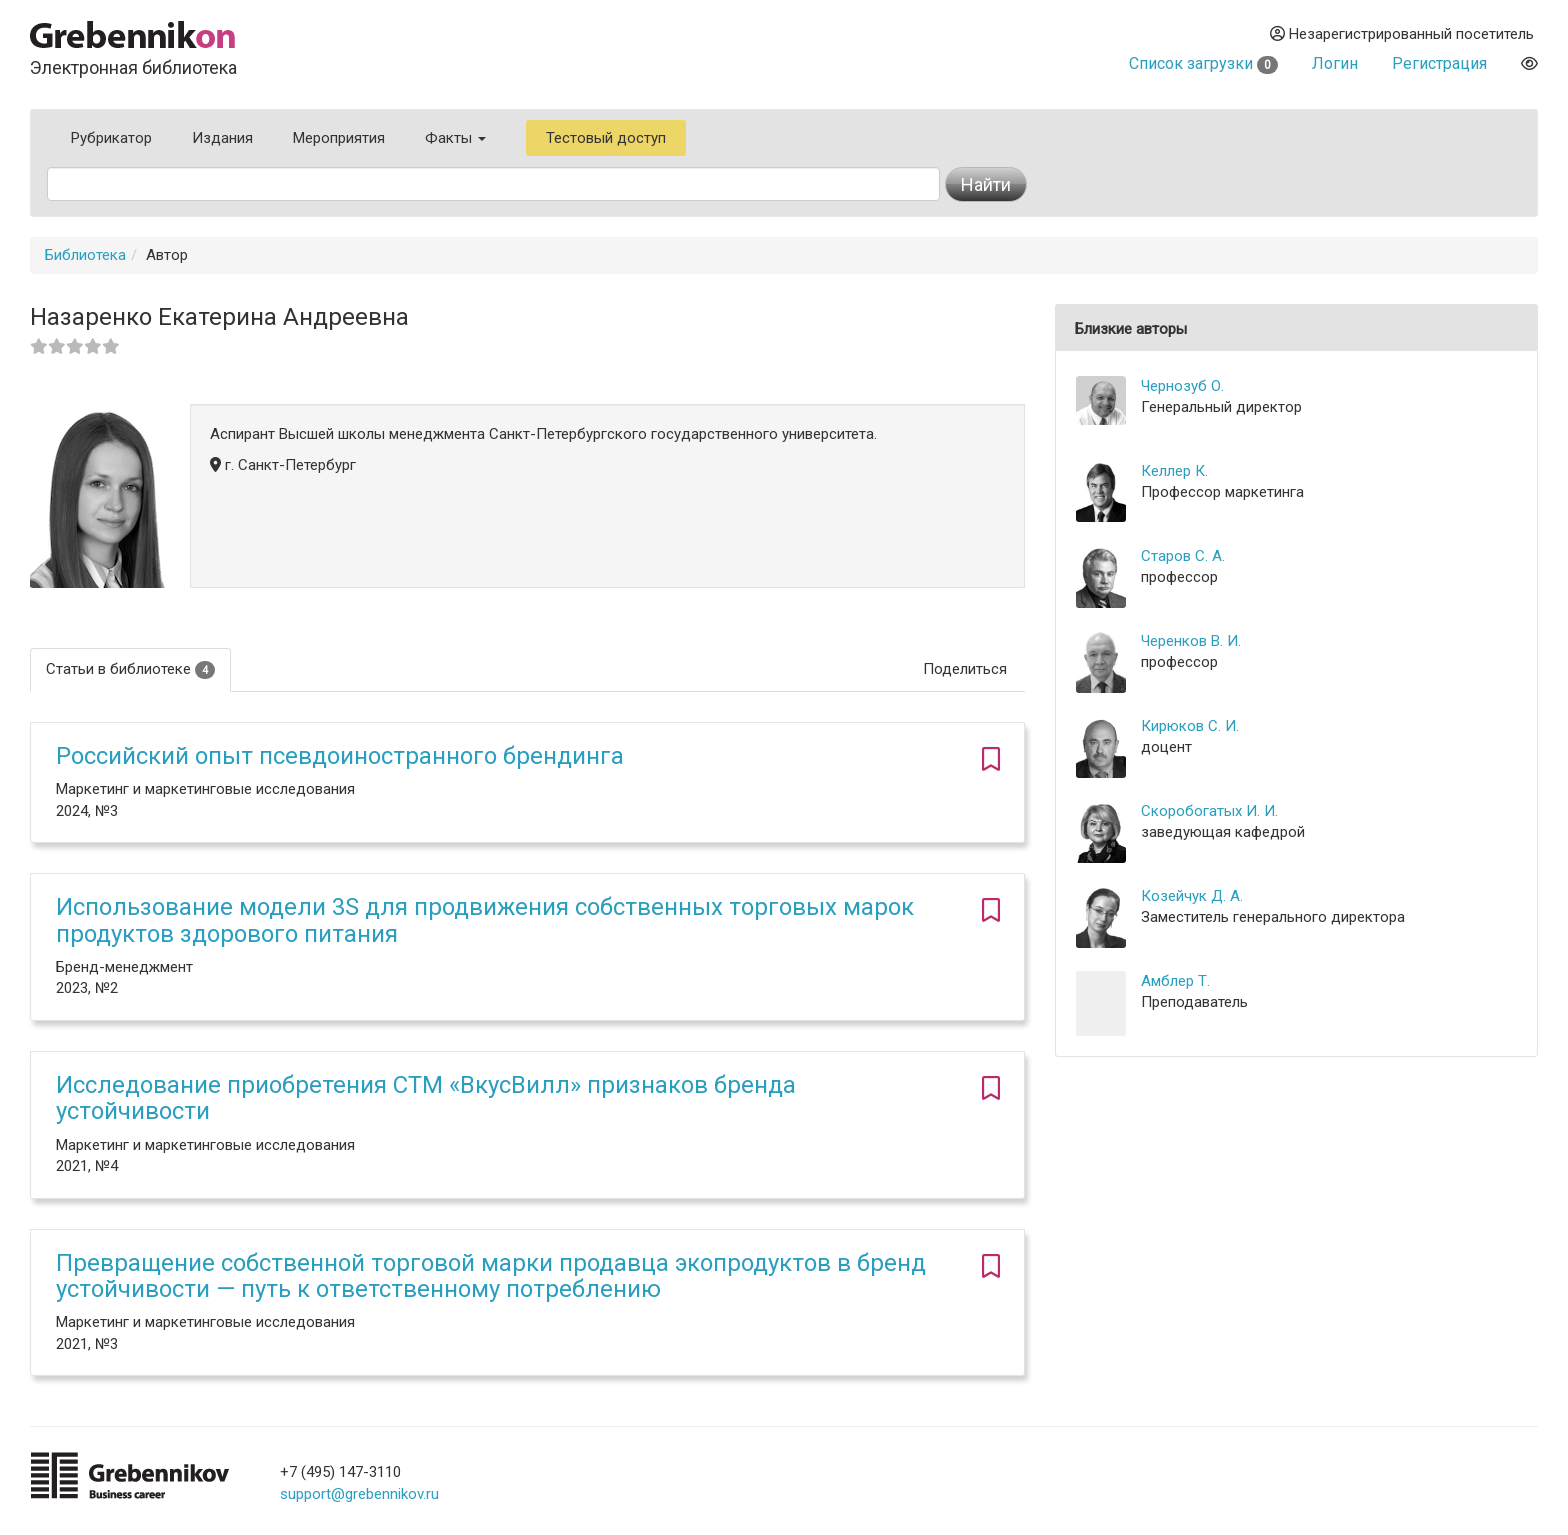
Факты (455, 138)
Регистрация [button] (1439, 63)
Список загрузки (1203, 63)
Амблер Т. (1175, 981)
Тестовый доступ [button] (606, 138)
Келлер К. (1174, 471)
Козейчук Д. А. (1192, 896)
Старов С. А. (1183, 556)
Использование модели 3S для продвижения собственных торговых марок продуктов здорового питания (485, 920)
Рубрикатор (111, 138)
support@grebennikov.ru (359, 1494)
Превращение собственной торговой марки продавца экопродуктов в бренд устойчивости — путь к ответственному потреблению (491, 1276)
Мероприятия (339, 138)
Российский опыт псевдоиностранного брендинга (340, 756)
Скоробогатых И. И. (1209, 811)
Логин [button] (1335, 63)
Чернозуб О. (1182, 386)
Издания (222, 138)
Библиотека (85, 255)
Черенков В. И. (1191, 641)
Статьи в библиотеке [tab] (130, 669)
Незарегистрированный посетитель (1402, 34)
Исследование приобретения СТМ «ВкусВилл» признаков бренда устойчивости (426, 1098)
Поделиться (965, 669)
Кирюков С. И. (1190, 726)
